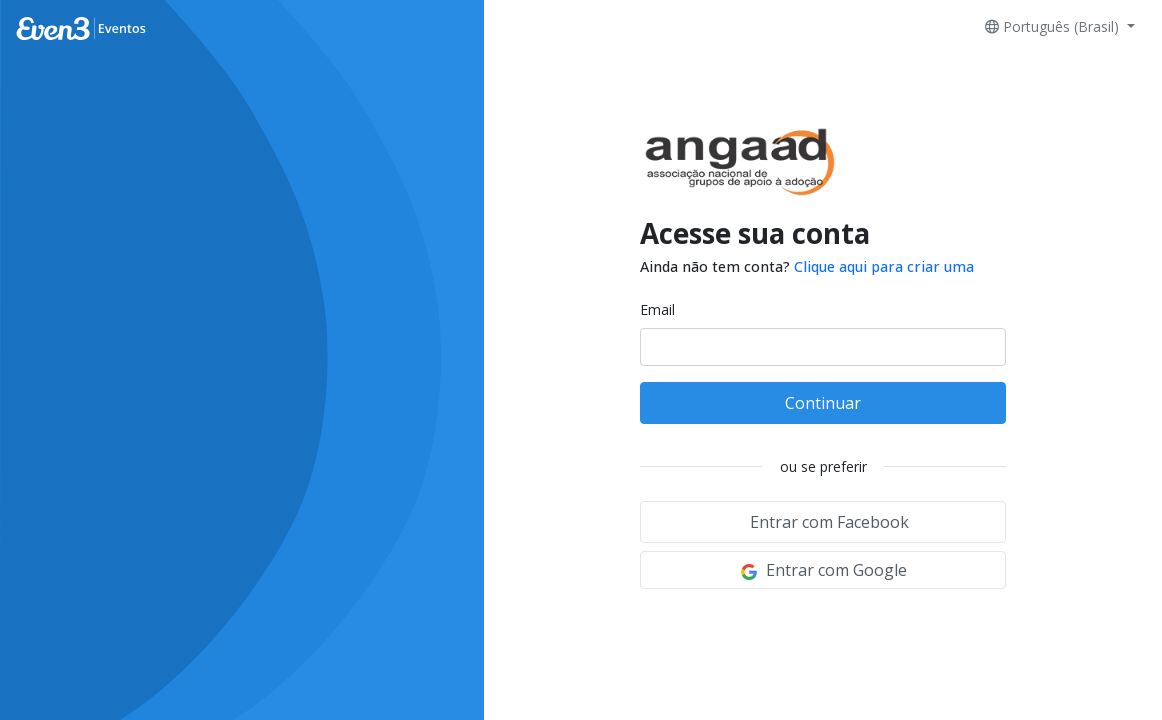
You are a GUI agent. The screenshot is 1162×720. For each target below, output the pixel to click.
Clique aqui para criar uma (884, 266)
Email (657, 309)
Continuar (823, 403)
